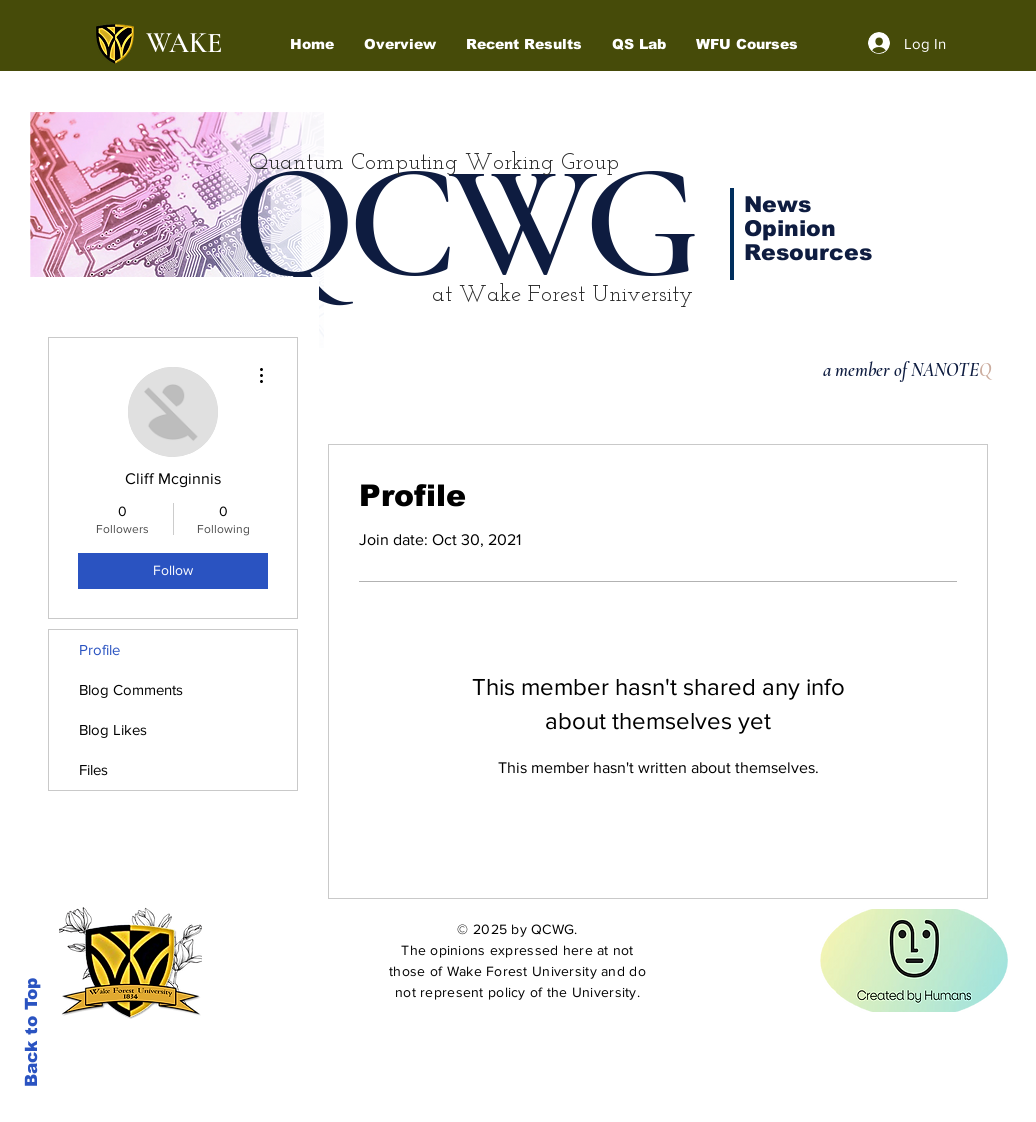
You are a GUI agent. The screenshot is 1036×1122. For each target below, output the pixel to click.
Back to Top (31, 1032)
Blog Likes (113, 729)
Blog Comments (131, 689)
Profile (99, 649)
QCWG (462, 224)
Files (93, 769)
